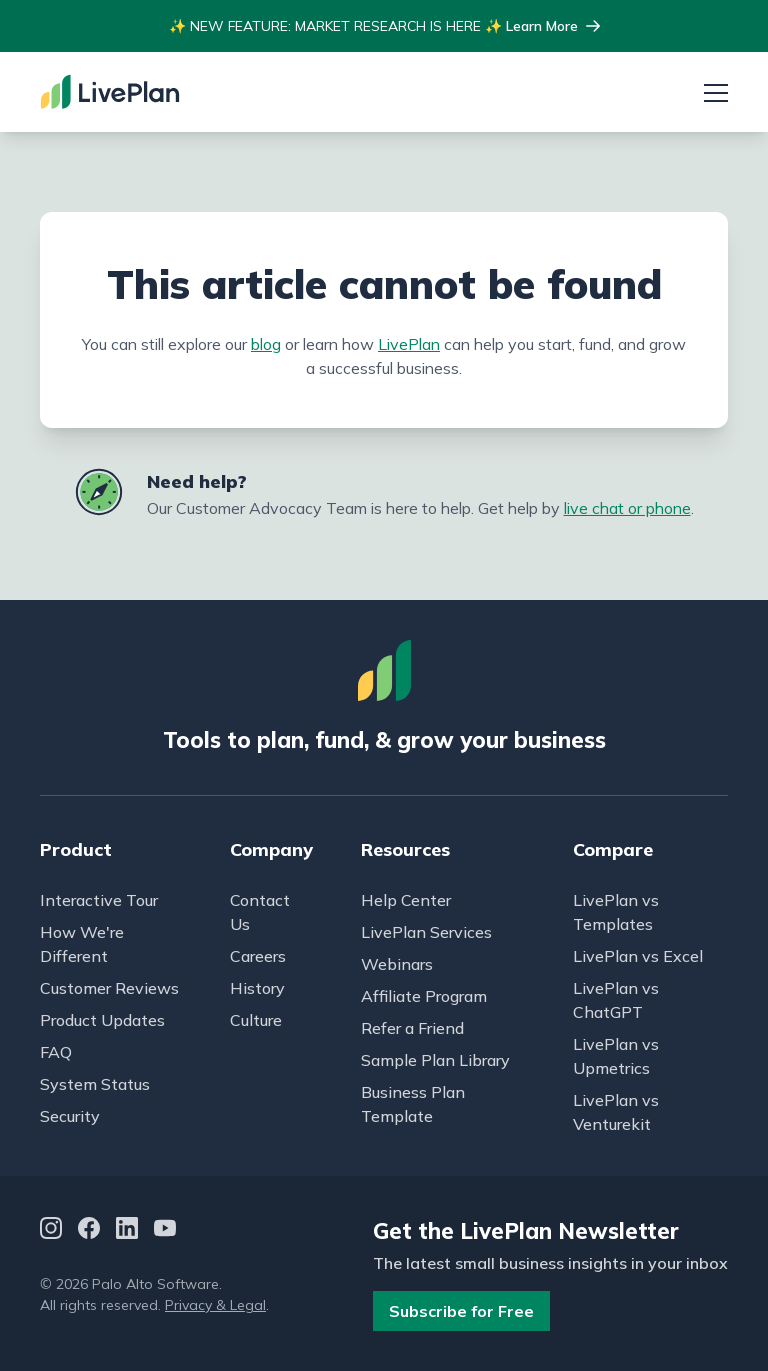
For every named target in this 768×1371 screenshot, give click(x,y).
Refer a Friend (412, 1028)
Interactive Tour (99, 900)
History (257, 988)
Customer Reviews (109, 988)
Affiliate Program (424, 996)
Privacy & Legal (215, 1305)
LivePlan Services (426, 932)
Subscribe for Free (461, 1311)
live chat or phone (627, 508)
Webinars (397, 964)
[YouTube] (165, 1231)
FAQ (56, 1052)
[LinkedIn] (127, 1231)
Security (70, 1116)
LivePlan (409, 344)
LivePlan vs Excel (638, 956)
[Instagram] (51, 1231)
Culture (256, 1020)
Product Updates (102, 1020)
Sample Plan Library (435, 1060)
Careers (258, 956)
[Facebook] (89, 1231)
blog (266, 344)
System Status (95, 1084)
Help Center (406, 900)
